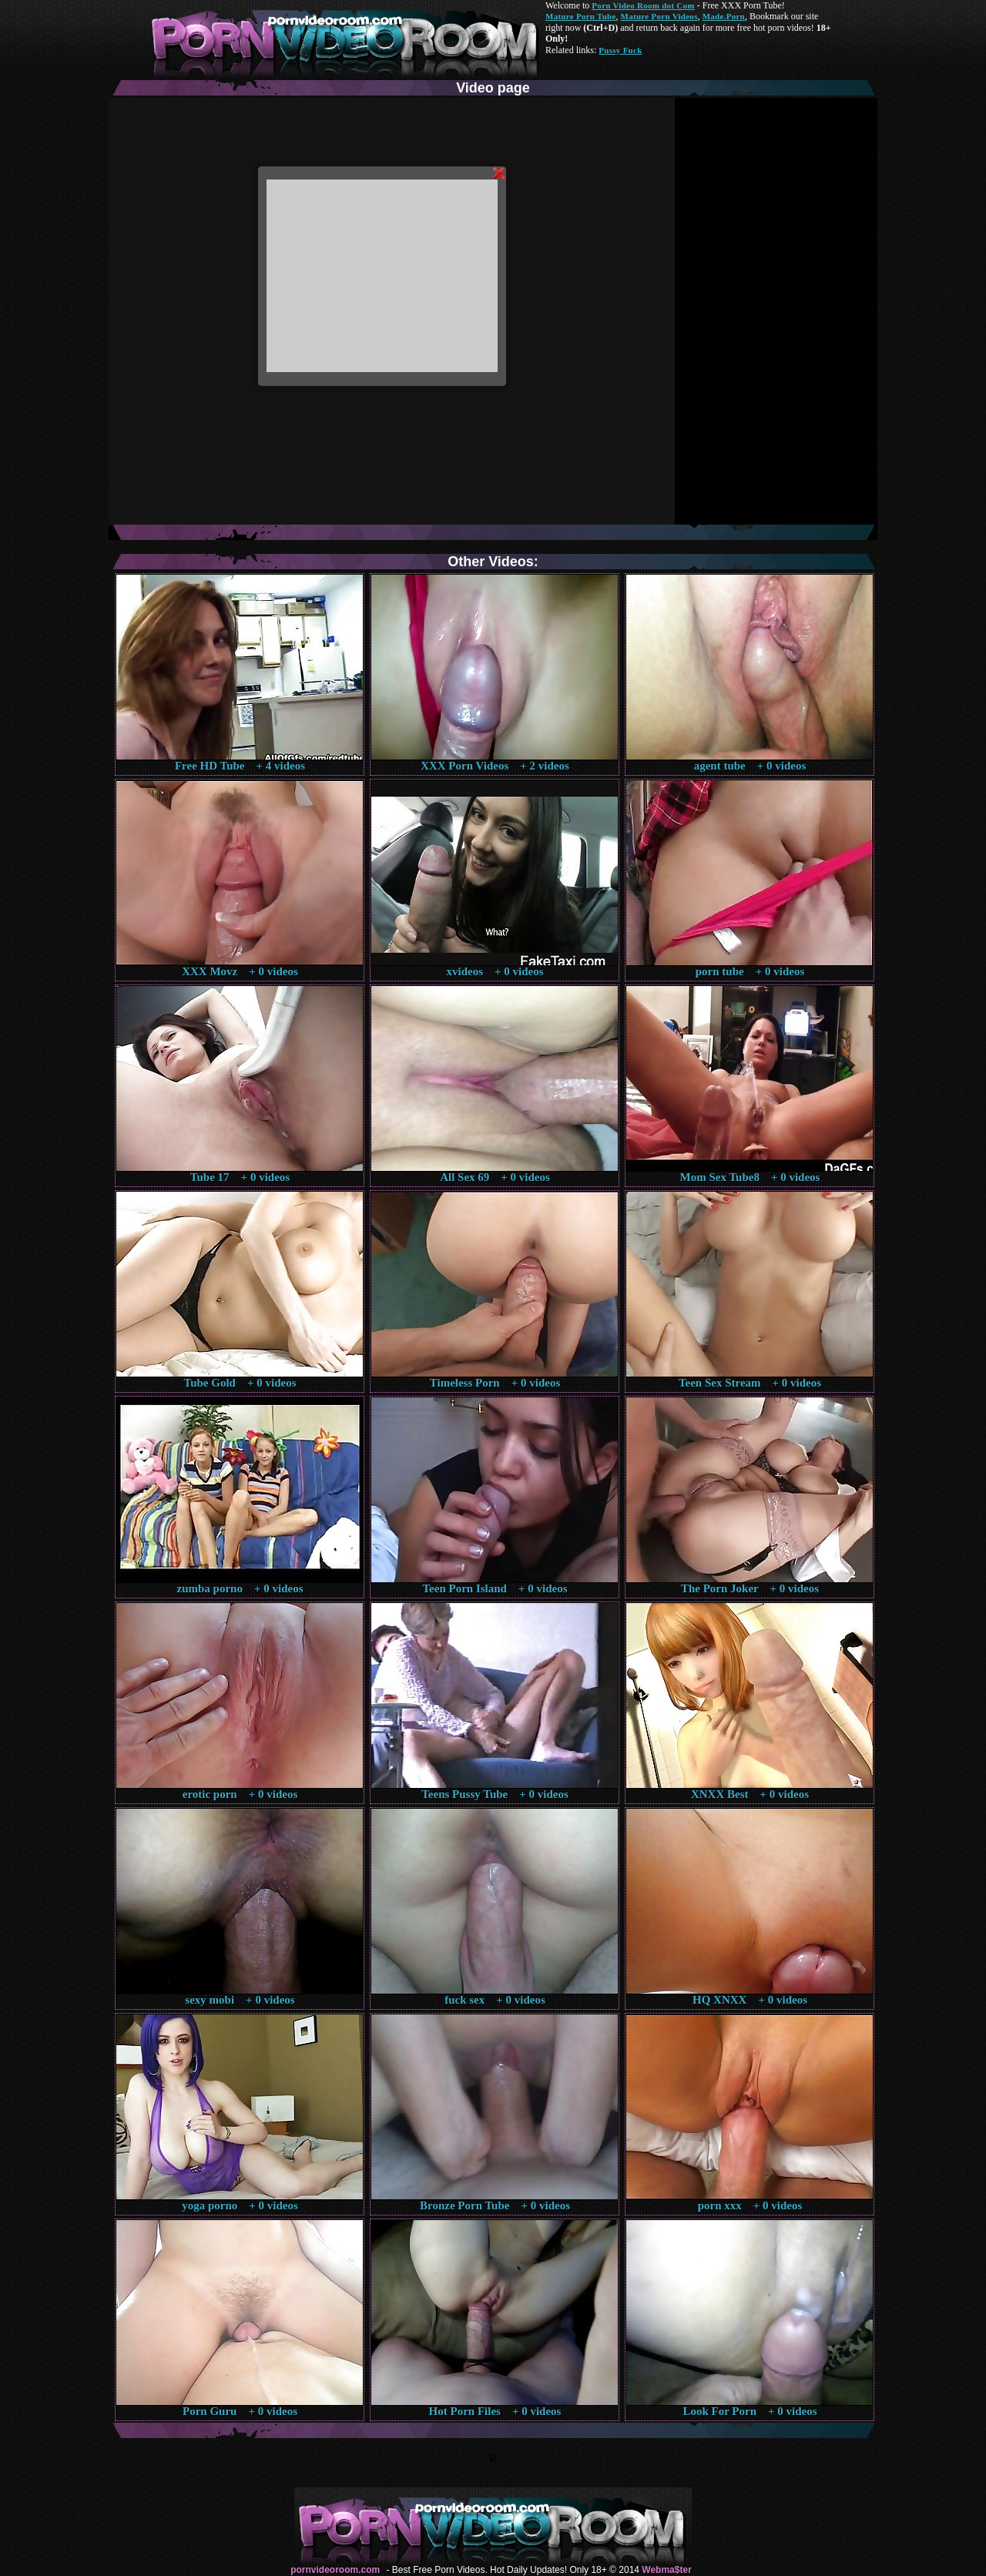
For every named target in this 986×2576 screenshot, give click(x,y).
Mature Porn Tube (580, 16)
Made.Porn (724, 16)
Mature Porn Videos (659, 16)
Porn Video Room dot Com (643, 5)
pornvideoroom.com (335, 2569)
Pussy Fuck (620, 50)
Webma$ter (666, 2569)
